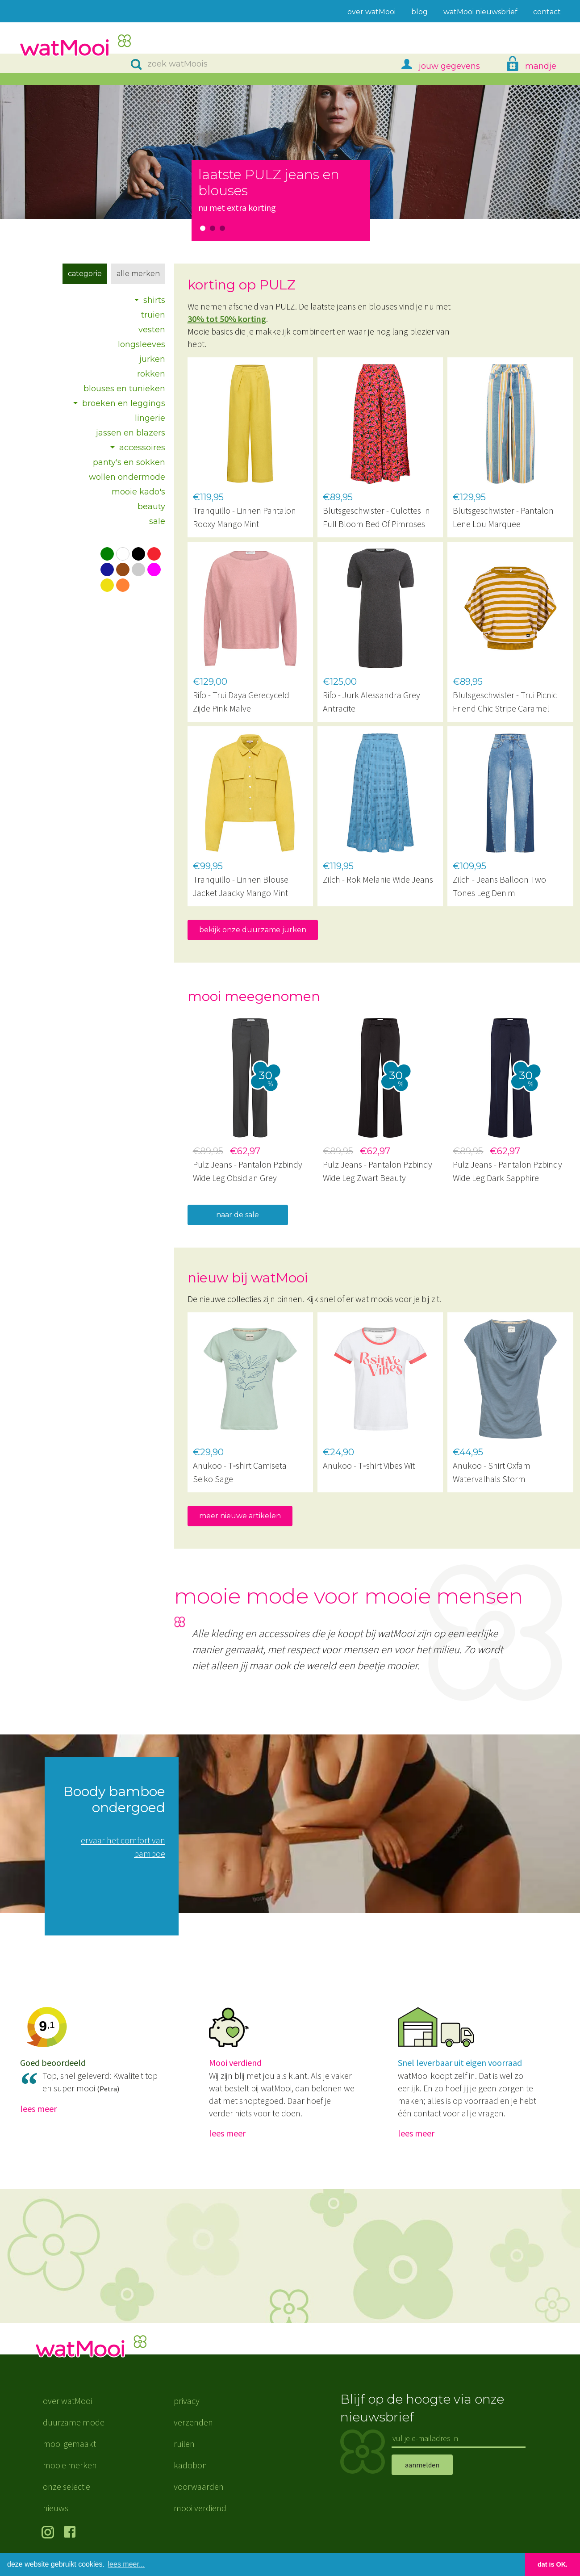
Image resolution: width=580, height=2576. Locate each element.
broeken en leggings (123, 403)
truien (153, 315)
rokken (151, 374)
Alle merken (138, 273)
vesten (151, 330)
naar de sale (237, 1215)
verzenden (193, 2422)
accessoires (142, 447)
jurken (152, 359)
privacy (187, 2400)
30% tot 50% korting (227, 318)
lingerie (150, 418)
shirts (154, 300)
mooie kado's (138, 492)
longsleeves (141, 344)
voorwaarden (199, 2486)
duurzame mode (73, 2422)
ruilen (184, 2443)
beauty (151, 506)
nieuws (55, 2507)
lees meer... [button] (126, 2564)
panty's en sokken (129, 462)
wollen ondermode (127, 477)
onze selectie (66, 2486)
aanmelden (422, 2464)
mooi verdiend (200, 2507)
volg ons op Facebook (71, 2533)
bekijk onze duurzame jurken (252, 930)
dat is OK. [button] (552, 2564)
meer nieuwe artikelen (240, 1516)
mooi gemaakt (69, 2443)
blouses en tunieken (124, 389)
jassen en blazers (130, 433)
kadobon (190, 2465)
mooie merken (70, 2465)
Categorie (85, 273)
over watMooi (67, 2400)
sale (157, 521)
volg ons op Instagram (49, 2533)
